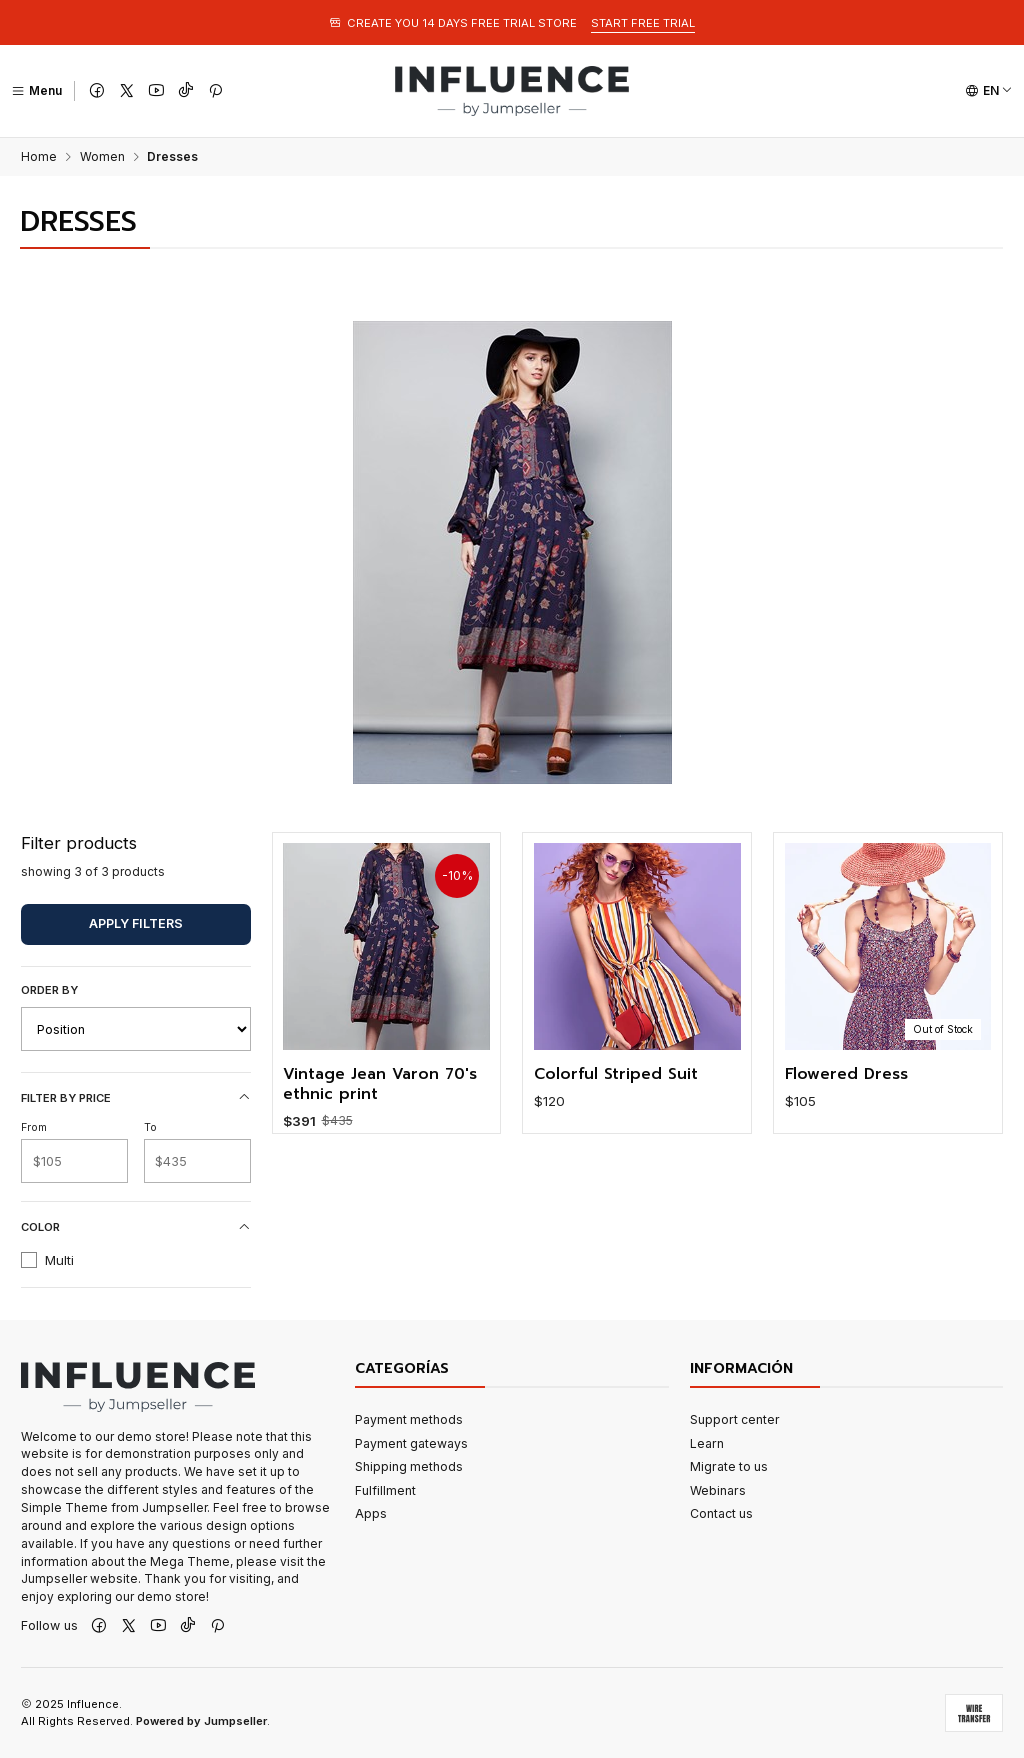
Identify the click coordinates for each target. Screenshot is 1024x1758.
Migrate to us (729, 1466)
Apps (371, 1513)
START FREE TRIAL (643, 23)
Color (136, 1227)
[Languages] (989, 91)
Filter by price (136, 1097)
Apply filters (136, 923)
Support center (735, 1419)
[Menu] (36, 91)
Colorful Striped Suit (616, 1099)
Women (102, 157)
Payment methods (409, 1419)
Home (39, 157)
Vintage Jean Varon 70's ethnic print (380, 1097)
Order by (49, 990)
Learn (707, 1443)
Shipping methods (409, 1466)
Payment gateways (411, 1443)
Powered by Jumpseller (201, 1721)
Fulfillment (385, 1490)
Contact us (721, 1513)
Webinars (718, 1490)
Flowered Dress (846, 1117)
